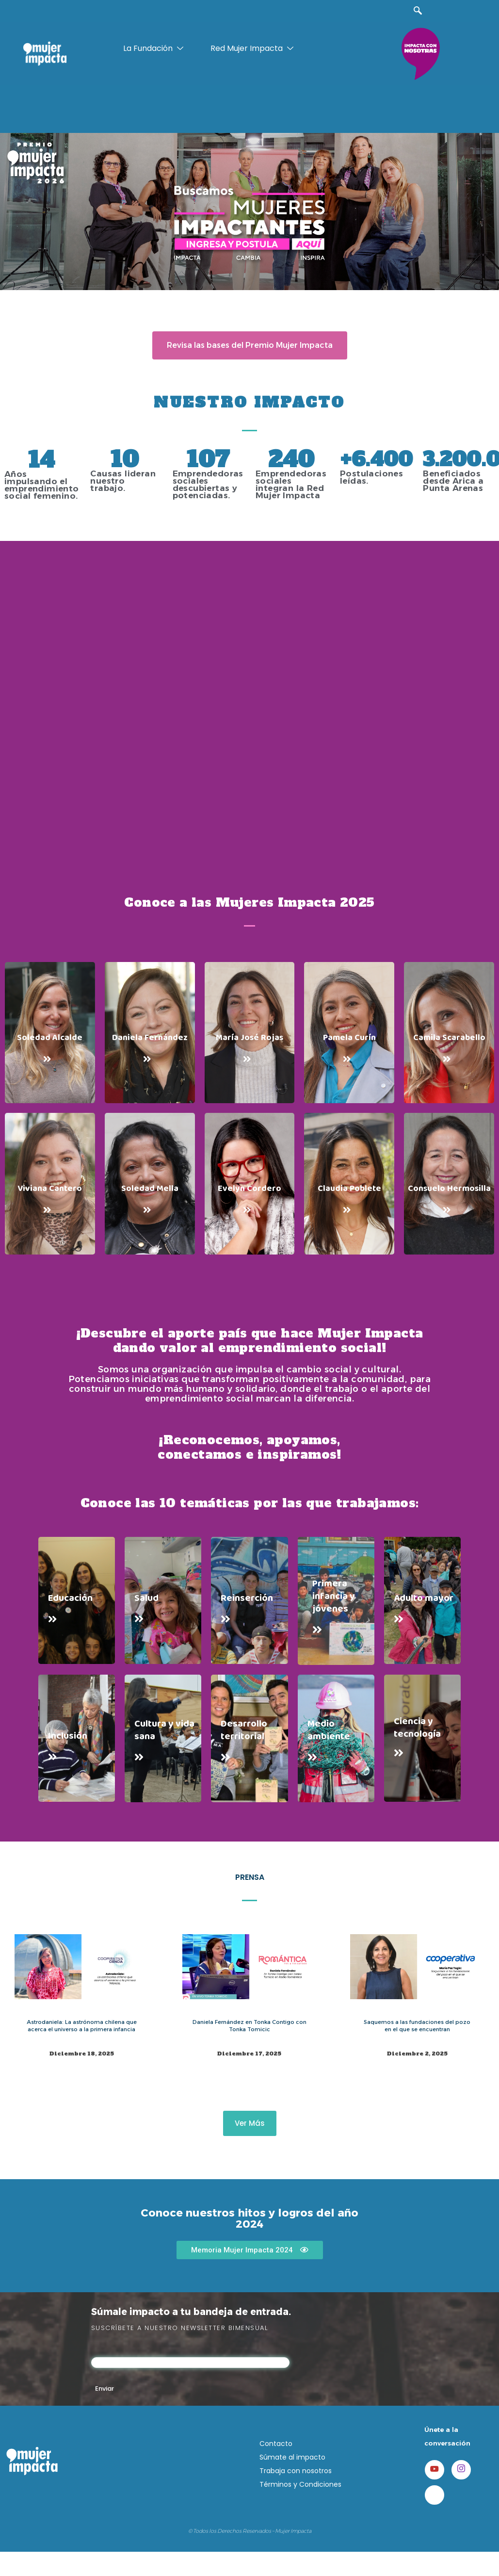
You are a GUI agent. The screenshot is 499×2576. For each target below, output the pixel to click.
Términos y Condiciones (300, 2484)
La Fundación (154, 48)
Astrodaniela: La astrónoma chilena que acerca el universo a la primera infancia (82, 2025)
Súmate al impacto (292, 2457)
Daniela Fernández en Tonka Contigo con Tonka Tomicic (249, 2025)
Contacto (275, 2443)
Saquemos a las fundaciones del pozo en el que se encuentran (415, 2025)
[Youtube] (434, 2469)
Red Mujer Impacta (253, 48)
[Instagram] (461, 2469)
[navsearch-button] (417, 11)
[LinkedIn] (434, 2495)
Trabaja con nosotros (295, 2471)
